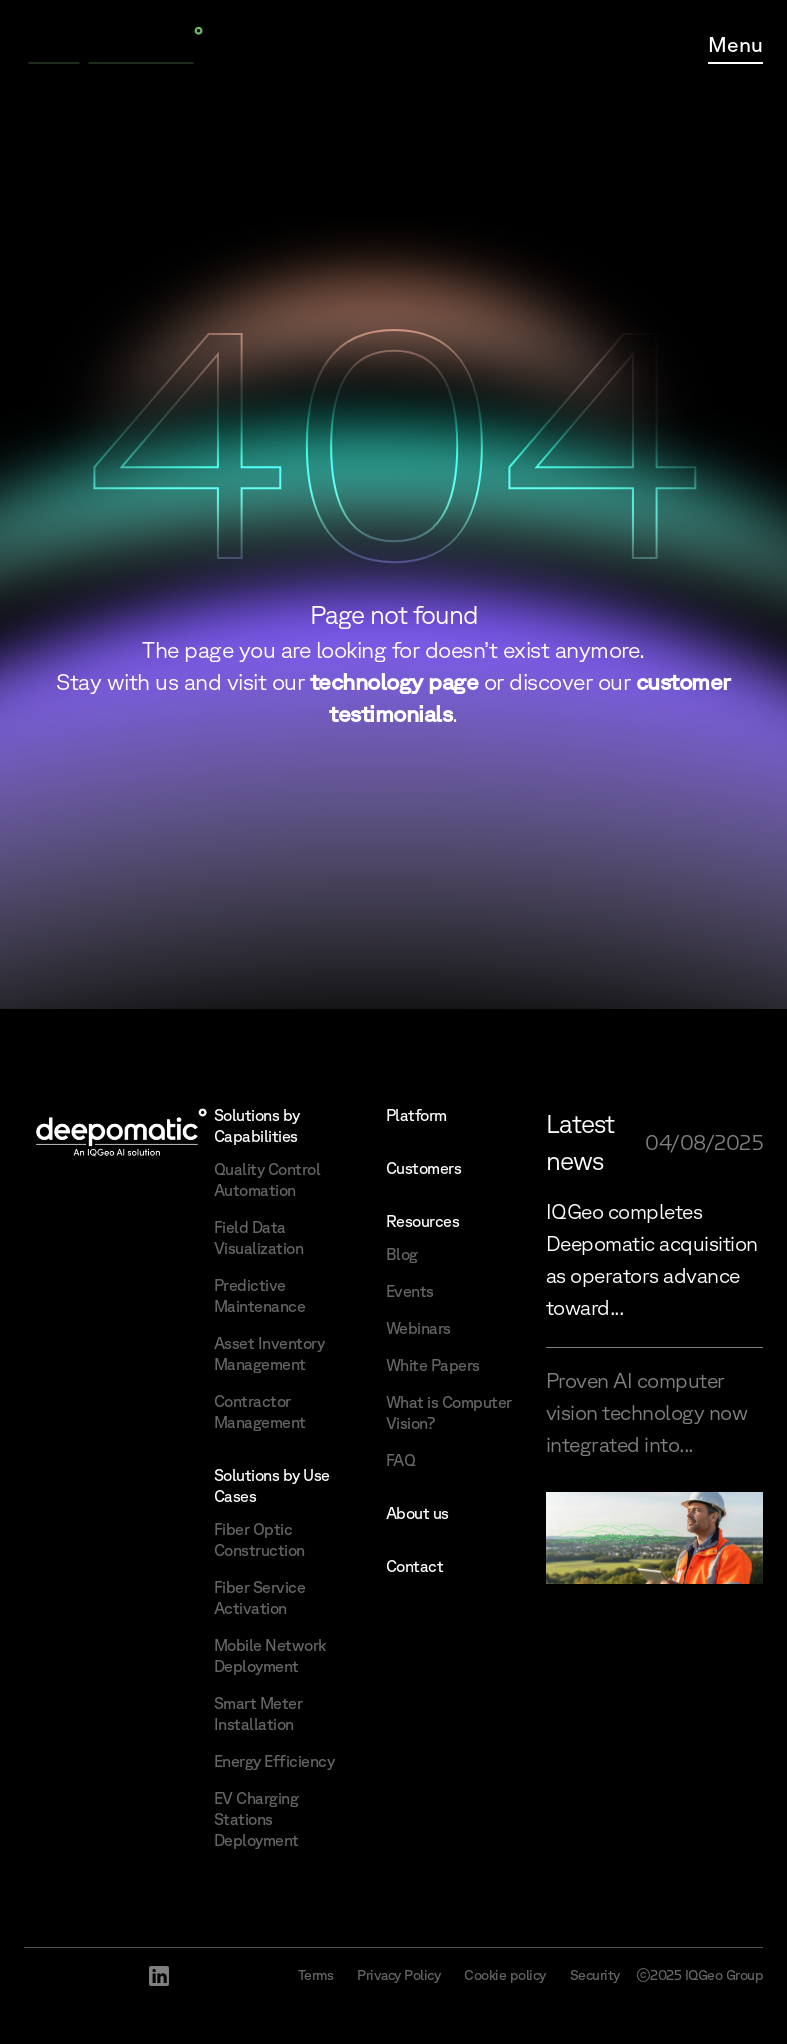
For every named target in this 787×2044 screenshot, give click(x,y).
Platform (416, 1115)
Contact (415, 1566)
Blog (402, 1254)
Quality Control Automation (267, 1179)
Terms (316, 1975)
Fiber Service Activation (260, 1597)
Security (595, 1975)
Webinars (418, 1328)
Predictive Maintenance (260, 1295)
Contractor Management (260, 1411)
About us (417, 1513)
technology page (394, 681)
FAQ (401, 1460)
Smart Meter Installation (258, 1713)
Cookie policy (505, 1975)
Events (410, 1291)
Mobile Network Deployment (270, 1655)
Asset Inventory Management (269, 1353)
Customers (424, 1168)
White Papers (433, 1365)
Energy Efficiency (274, 1761)
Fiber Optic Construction (259, 1539)
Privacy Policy (398, 1975)
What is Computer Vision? (449, 1412)
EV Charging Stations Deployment (256, 1819)
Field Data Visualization (259, 1237)
